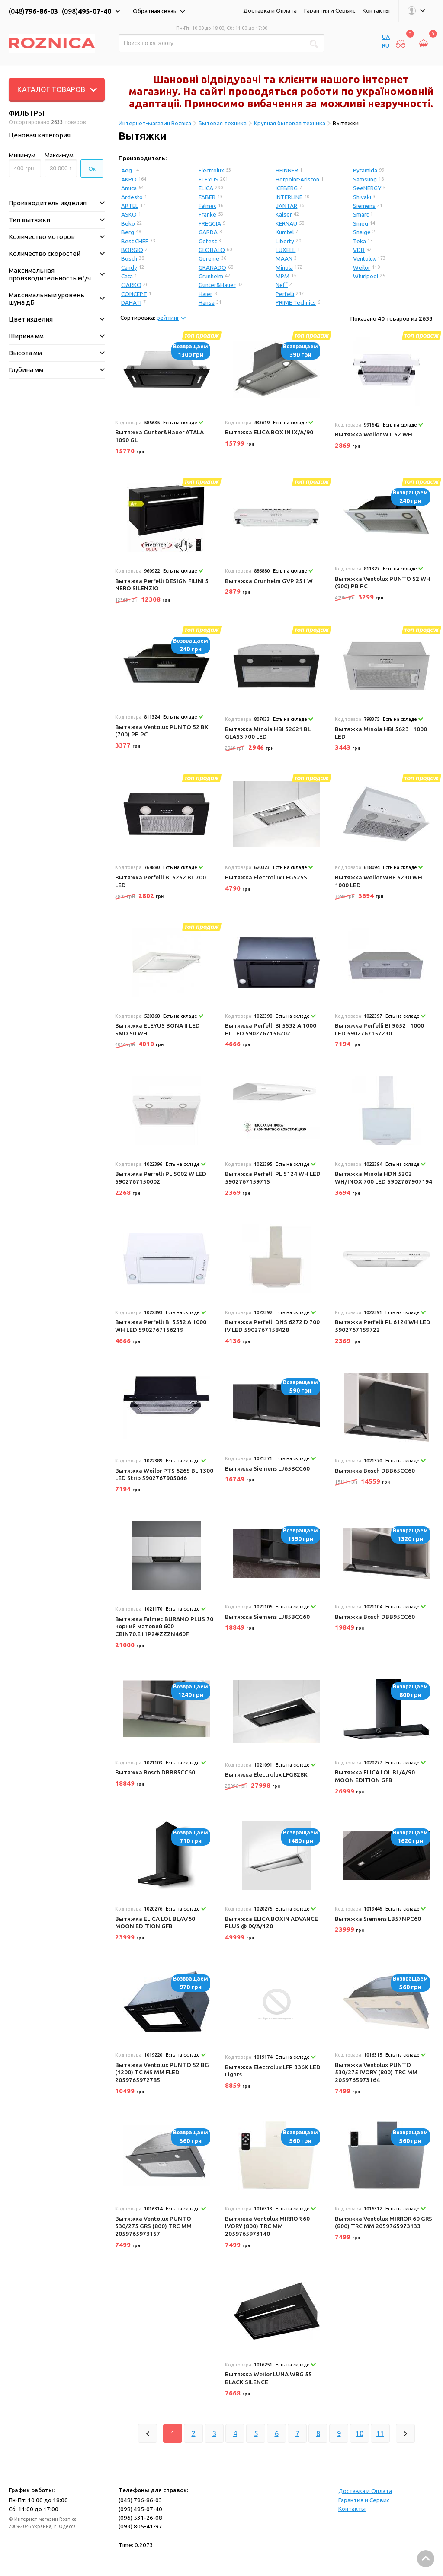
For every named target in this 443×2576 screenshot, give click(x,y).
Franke (207, 214)
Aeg (126, 170)
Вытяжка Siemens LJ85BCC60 (267, 1616)
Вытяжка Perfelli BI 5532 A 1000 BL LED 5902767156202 (270, 1029)
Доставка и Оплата (270, 10)
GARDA (208, 232)
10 (359, 2433)
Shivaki (362, 197)
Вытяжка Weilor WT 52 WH (373, 434)
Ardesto (132, 197)
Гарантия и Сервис (329, 10)
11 (380, 2433)
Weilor (361, 267)
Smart (361, 214)
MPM (282, 276)
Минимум (22, 155)
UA (386, 36)
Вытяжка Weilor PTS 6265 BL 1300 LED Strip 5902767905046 (164, 1474)
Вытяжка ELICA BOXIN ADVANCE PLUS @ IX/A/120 (271, 1922)
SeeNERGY (367, 188)
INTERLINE (289, 197)
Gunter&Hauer (217, 284)
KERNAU (286, 223)
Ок (92, 169)
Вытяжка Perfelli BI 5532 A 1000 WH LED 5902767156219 (160, 1325)
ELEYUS (208, 179)
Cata (127, 276)
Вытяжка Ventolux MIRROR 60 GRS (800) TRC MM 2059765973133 (383, 2222)
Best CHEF (134, 241)
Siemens (364, 205)
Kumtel (285, 232)
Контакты (376, 10)
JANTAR (286, 205)
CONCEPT (134, 293)
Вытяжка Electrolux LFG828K (266, 1774)
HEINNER (287, 170)
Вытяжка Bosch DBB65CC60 (375, 1470)
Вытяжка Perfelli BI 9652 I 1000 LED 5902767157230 (379, 1029)
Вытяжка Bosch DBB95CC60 (375, 1616)
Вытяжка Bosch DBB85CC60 (155, 1772)
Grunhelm (211, 276)
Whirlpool (365, 276)
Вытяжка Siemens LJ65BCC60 (267, 1468)
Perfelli (285, 293)
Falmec (207, 205)
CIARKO (131, 284)
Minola (284, 267)
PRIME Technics (296, 302)
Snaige (362, 232)
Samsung (365, 179)
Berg (127, 232)
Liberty (285, 241)
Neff (282, 284)
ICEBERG (287, 188)
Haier (205, 293)
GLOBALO (212, 249)
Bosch (129, 258)
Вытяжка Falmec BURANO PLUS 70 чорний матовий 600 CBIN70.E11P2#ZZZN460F (164, 1626)
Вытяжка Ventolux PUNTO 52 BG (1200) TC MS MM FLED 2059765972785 (162, 2072)
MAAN (284, 258)
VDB (359, 249)
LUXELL (285, 249)
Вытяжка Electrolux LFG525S (266, 877)
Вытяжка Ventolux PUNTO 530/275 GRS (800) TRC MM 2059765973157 (153, 2226)
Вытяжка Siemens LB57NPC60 (378, 1918)
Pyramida (365, 170)
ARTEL (129, 205)
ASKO (129, 214)
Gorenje (209, 258)
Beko (128, 223)
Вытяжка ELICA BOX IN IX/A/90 (269, 432)
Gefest (208, 241)
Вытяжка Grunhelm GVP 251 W (269, 580)
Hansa (207, 302)
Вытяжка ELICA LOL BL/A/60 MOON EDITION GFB (155, 1922)
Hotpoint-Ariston (297, 179)
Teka (359, 241)
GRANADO (212, 267)
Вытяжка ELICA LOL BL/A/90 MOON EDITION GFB (375, 1776)
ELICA (206, 188)
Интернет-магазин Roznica (155, 123)
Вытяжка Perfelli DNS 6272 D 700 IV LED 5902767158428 (272, 1325)
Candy (129, 267)
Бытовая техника (223, 123)
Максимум (59, 155)
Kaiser (284, 214)
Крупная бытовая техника (289, 123)
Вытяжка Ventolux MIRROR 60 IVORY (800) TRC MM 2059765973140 (267, 2226)
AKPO (129, 179)
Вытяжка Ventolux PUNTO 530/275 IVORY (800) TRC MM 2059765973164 (376, 2072)
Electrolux (211, 170)
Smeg (360, 223)
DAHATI (131, 302)
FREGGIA (210, 223)
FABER (207, 197)
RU (385, 45)
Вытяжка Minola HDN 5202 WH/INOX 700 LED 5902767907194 (383, 1177)
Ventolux (364, 258)
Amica (129, 188)
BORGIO (132, 249)
